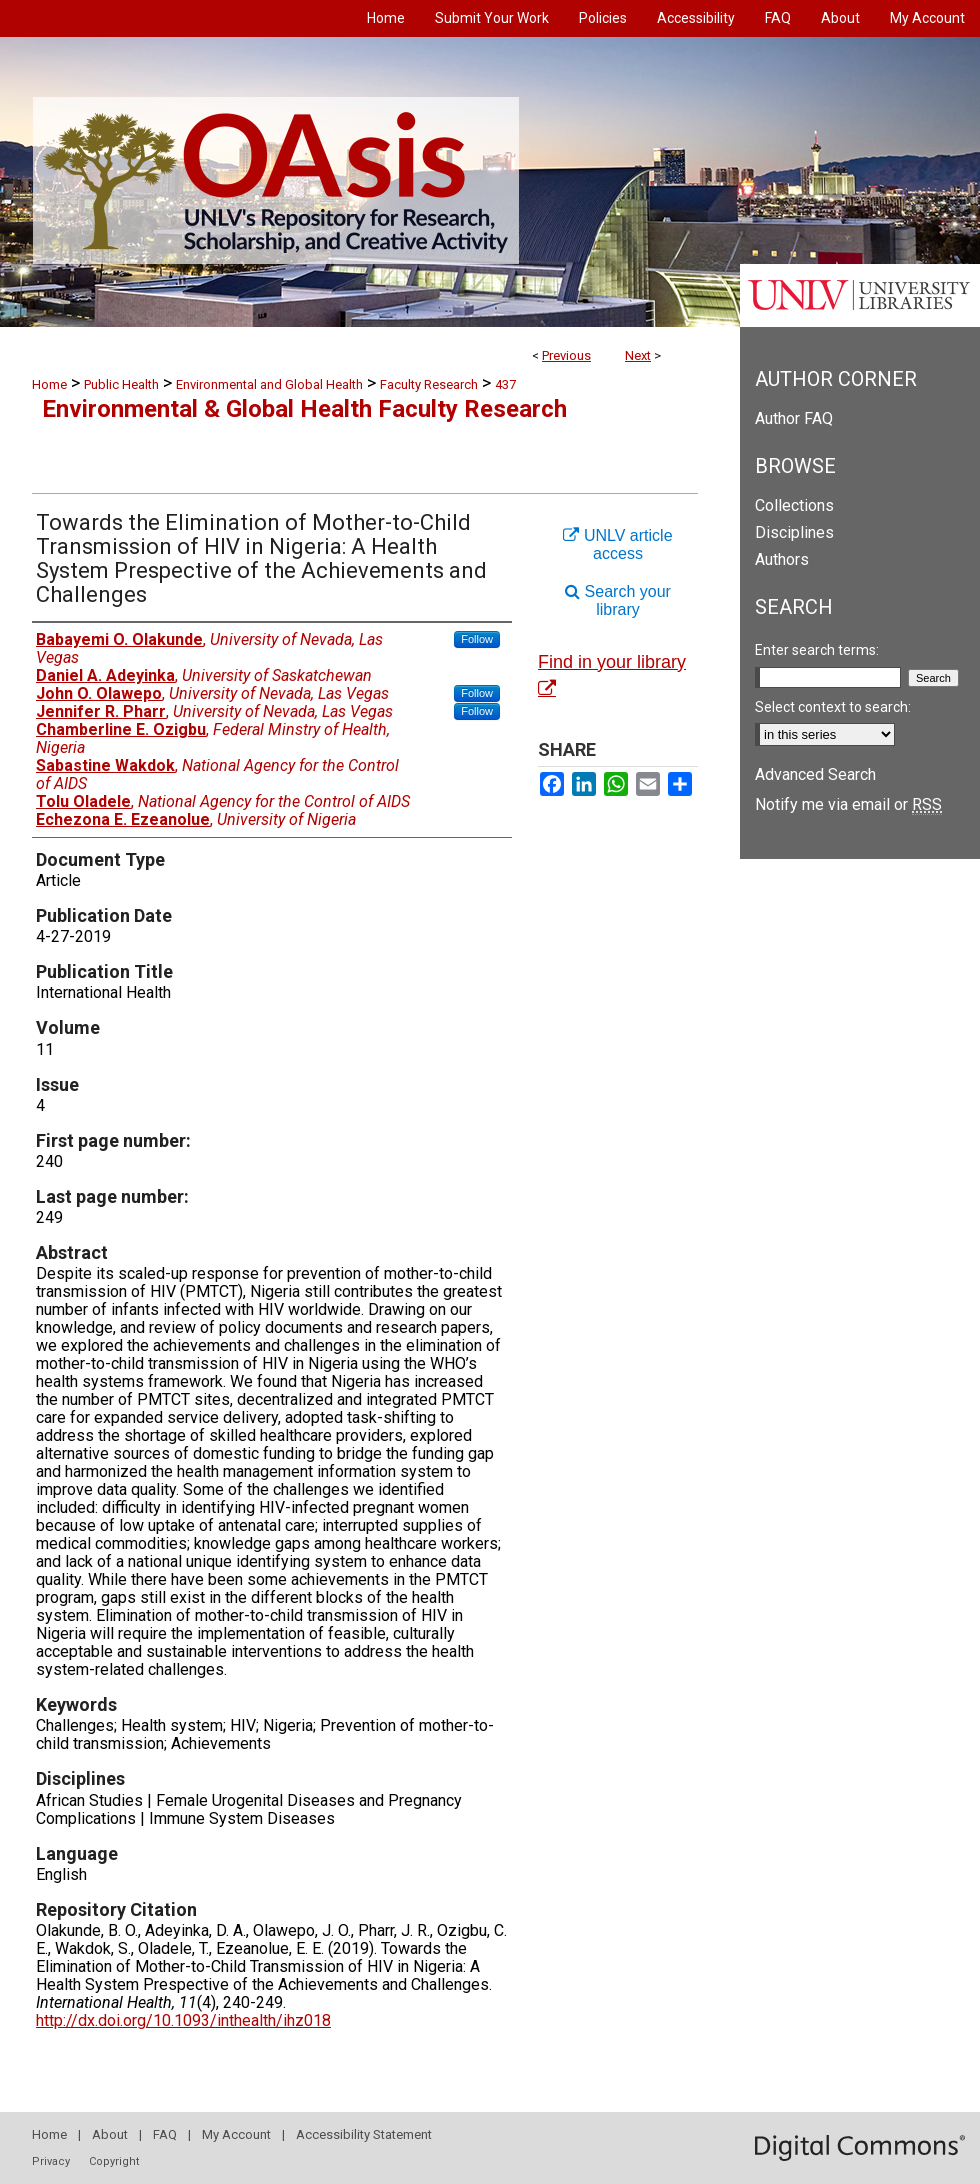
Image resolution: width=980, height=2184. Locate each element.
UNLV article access (617, 544)
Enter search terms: (817, 650)
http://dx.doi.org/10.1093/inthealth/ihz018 (183, 2020)
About (110, 2134)
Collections (794, 505)
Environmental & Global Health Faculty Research (304, 409)
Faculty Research (429, 384)
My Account (236, 2134)
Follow (477, 639)
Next (638, 355)
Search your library (618, 600)
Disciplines (794, 532)
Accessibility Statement (364, 2134)
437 (505, 384)
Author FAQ (794, 418)
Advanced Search (815, 774)
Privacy (51, 2161)
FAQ (165, 2134)
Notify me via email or (848, 804)
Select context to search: (833, 707)
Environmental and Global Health (269, 384)
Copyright (114, 2161)
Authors (782, 559)
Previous (566, 355)
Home (49, 384)
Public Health (121, 384)
